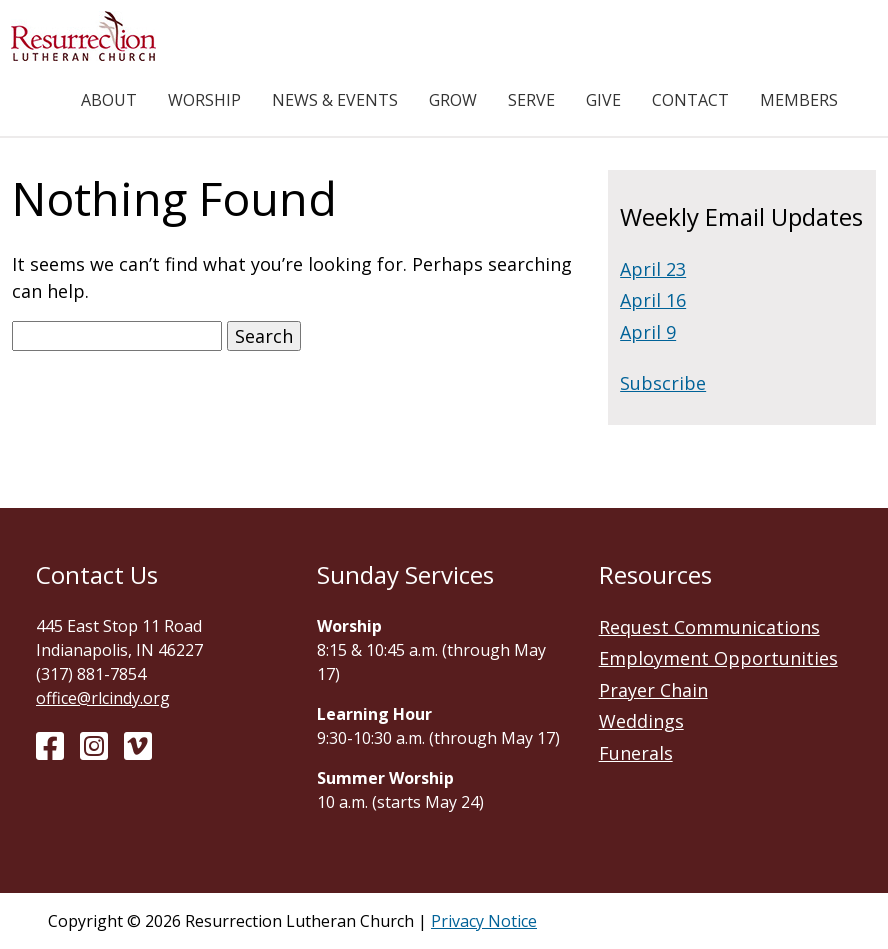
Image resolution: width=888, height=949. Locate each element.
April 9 (648, 332)
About (109, 100)
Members (799, 100)
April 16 (653, 300)
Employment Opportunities (718, 658)
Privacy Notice (484, 921)
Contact (690, 100)
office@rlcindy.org (103, 698)
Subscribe (663, 383)
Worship (204, 100)
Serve (531, 100)
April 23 (653, 269)
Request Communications (709, 627)
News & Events (335, 100)
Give (603, 100)
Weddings (641, 721)
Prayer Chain (653, 690)
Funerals (636, 753)
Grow (453, 100)
